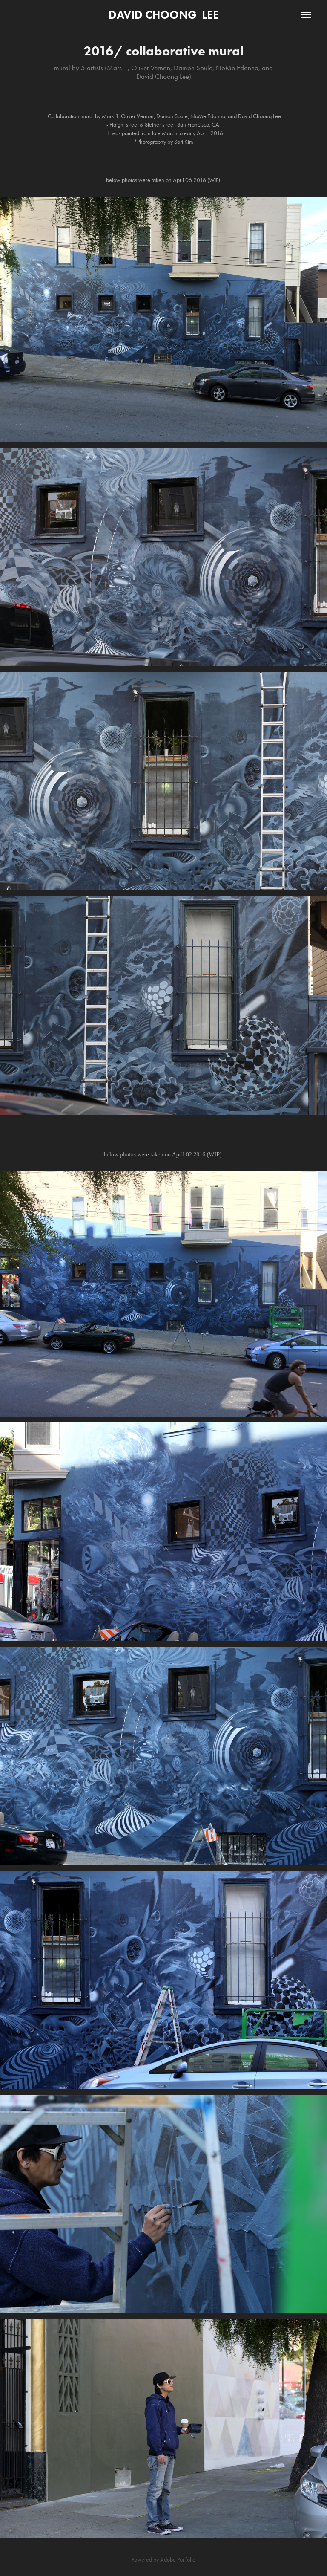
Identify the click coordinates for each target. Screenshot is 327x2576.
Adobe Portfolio (177, 2559)
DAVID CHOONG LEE (164, 15)
